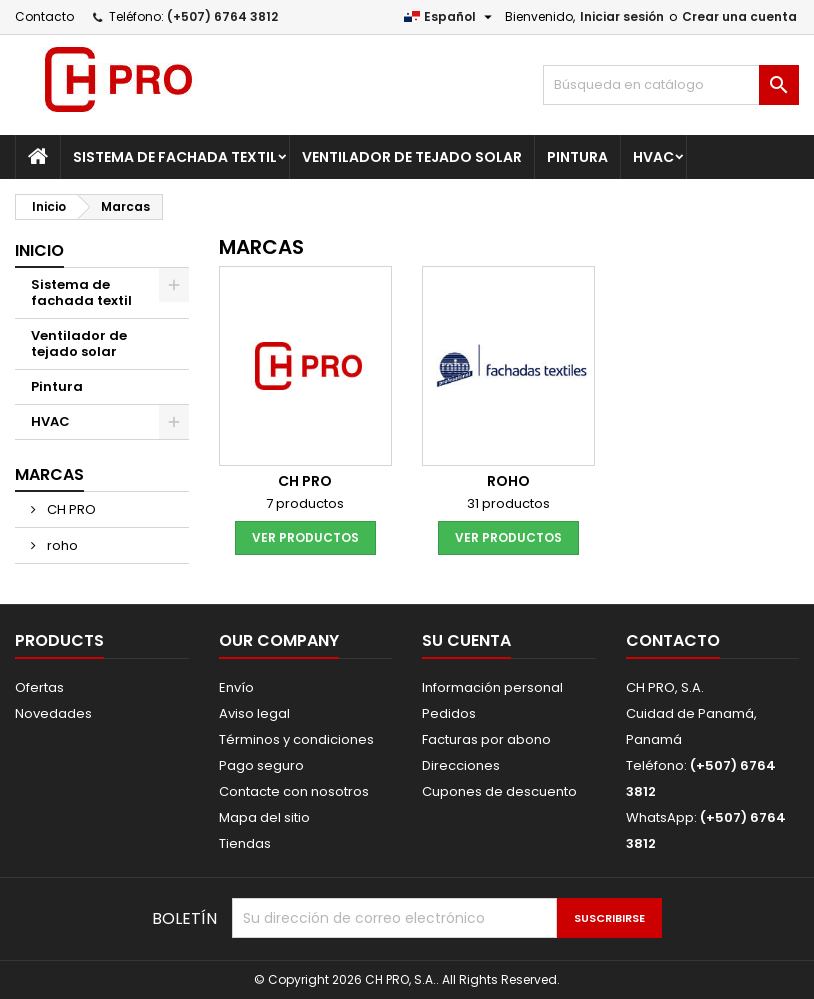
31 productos (508, 503)
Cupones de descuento (499, 791)
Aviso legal (254, 713)
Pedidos (449, 713)
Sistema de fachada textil (175, 157)
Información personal (492, 687)
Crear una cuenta (739, 16)
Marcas (49, 474)
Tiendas (245, 843)
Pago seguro (261, 765)
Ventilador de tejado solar (412, 157)
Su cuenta (466, 640)
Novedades (53, 713)
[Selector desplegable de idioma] (450, 17)
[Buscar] (671, 85)
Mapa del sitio (264, 817)
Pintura (577, 157)
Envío (236, 687)
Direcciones (461, 765)
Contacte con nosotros (294, 791)
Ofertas (39, 687)
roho (61, 545)
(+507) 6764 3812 (222, 16)
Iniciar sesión (622, 16)
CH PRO (70, 509)
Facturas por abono (486, 739)
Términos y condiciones (296, 739)
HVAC (653, 157)
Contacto (44, 16)
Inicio (39, 250)
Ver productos (305, 537)
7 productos (305, 503)
